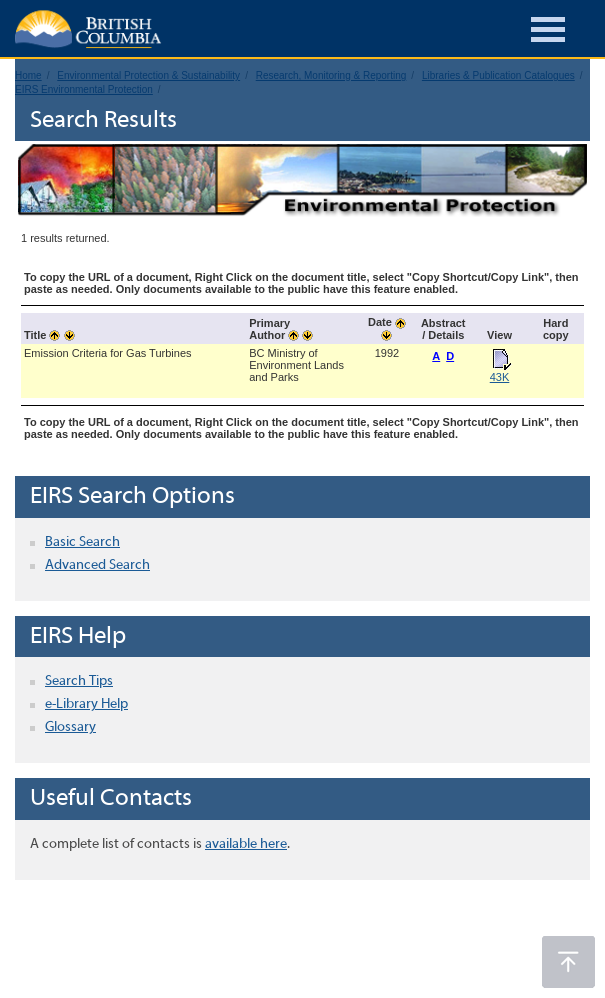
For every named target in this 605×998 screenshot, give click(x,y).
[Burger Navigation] (548, 32)
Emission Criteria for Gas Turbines (108, 353)
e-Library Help (86, 704)
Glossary (70, 727)
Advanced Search (97, 565)
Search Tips (79, 681)
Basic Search (82, 542)
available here (246, 844)
